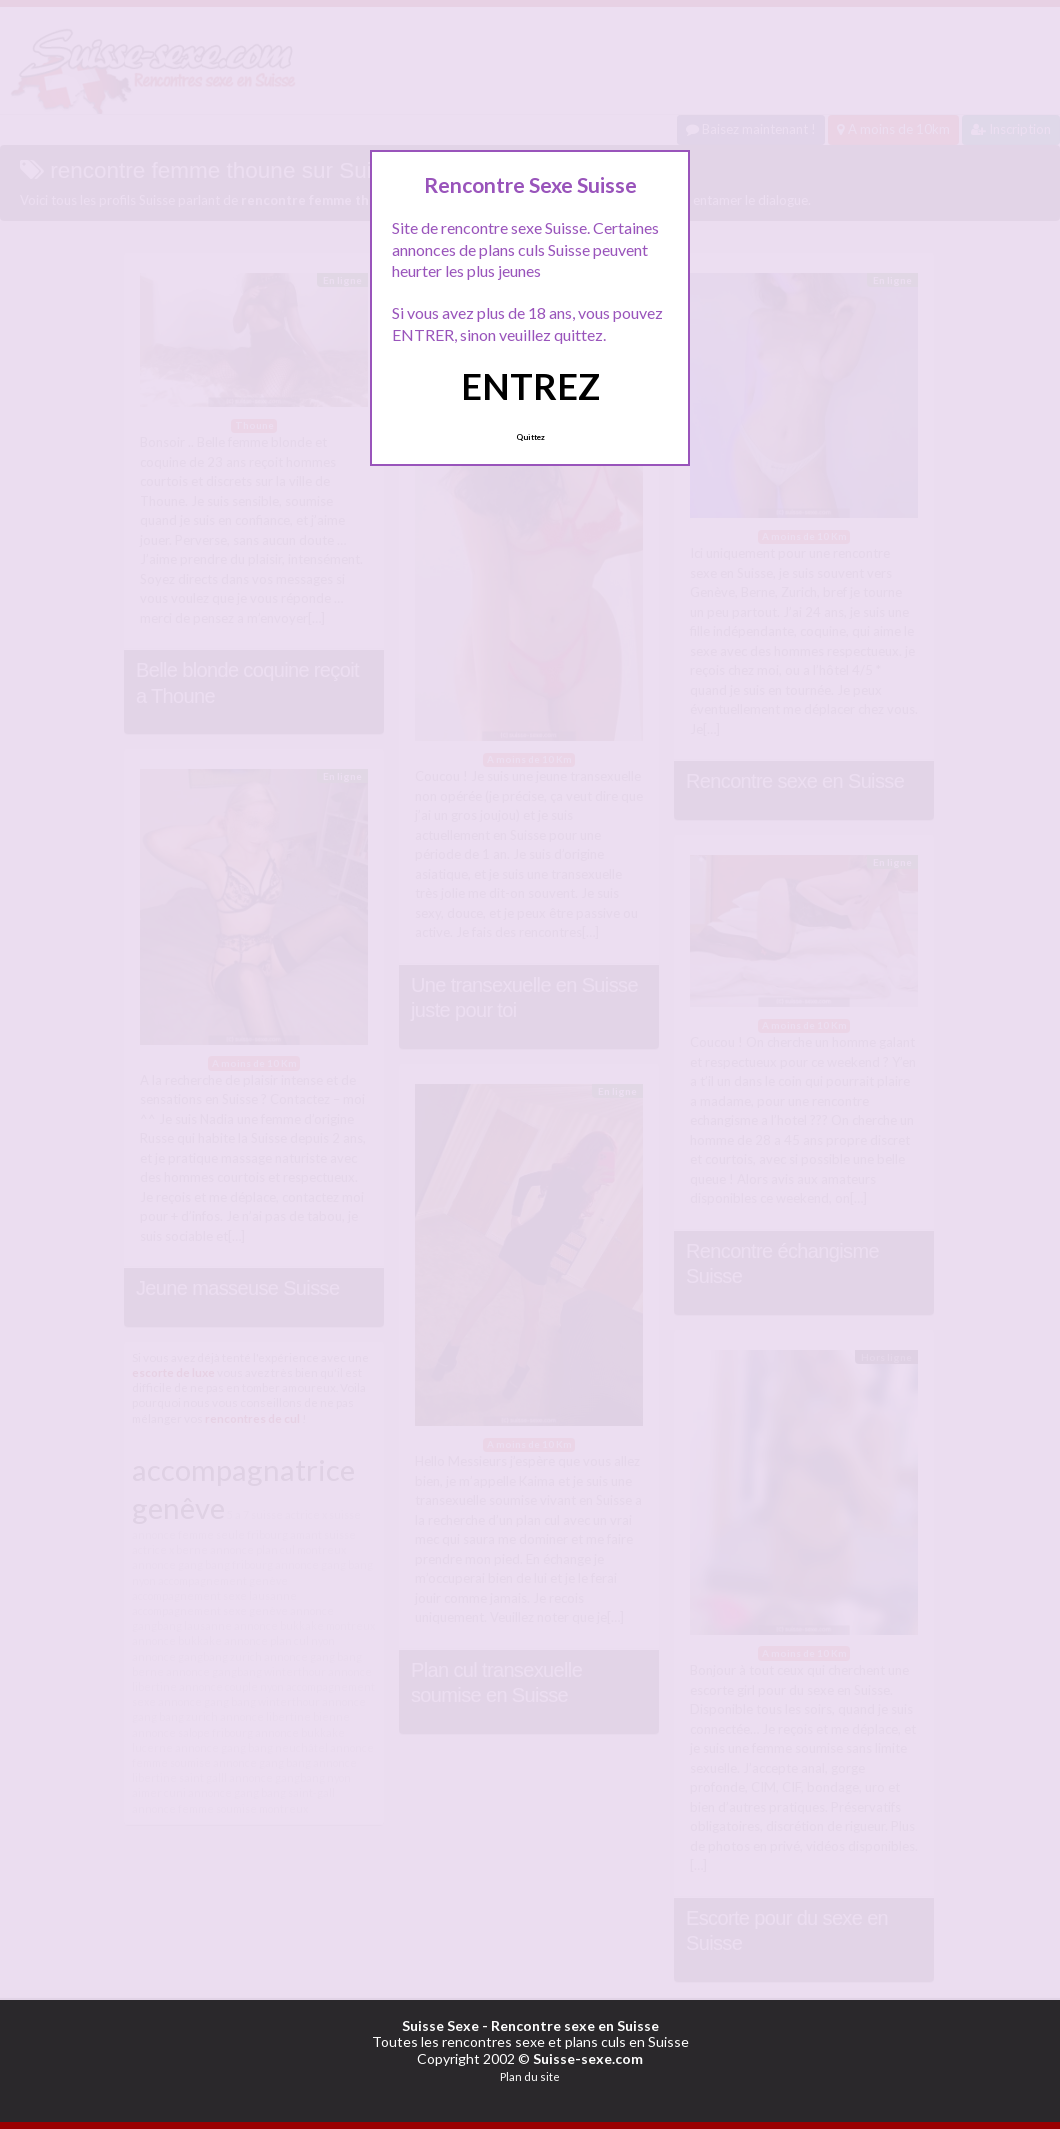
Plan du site (530, 2076)
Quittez (530, 437)
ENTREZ (530, 386)
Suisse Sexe (440, 2025)
